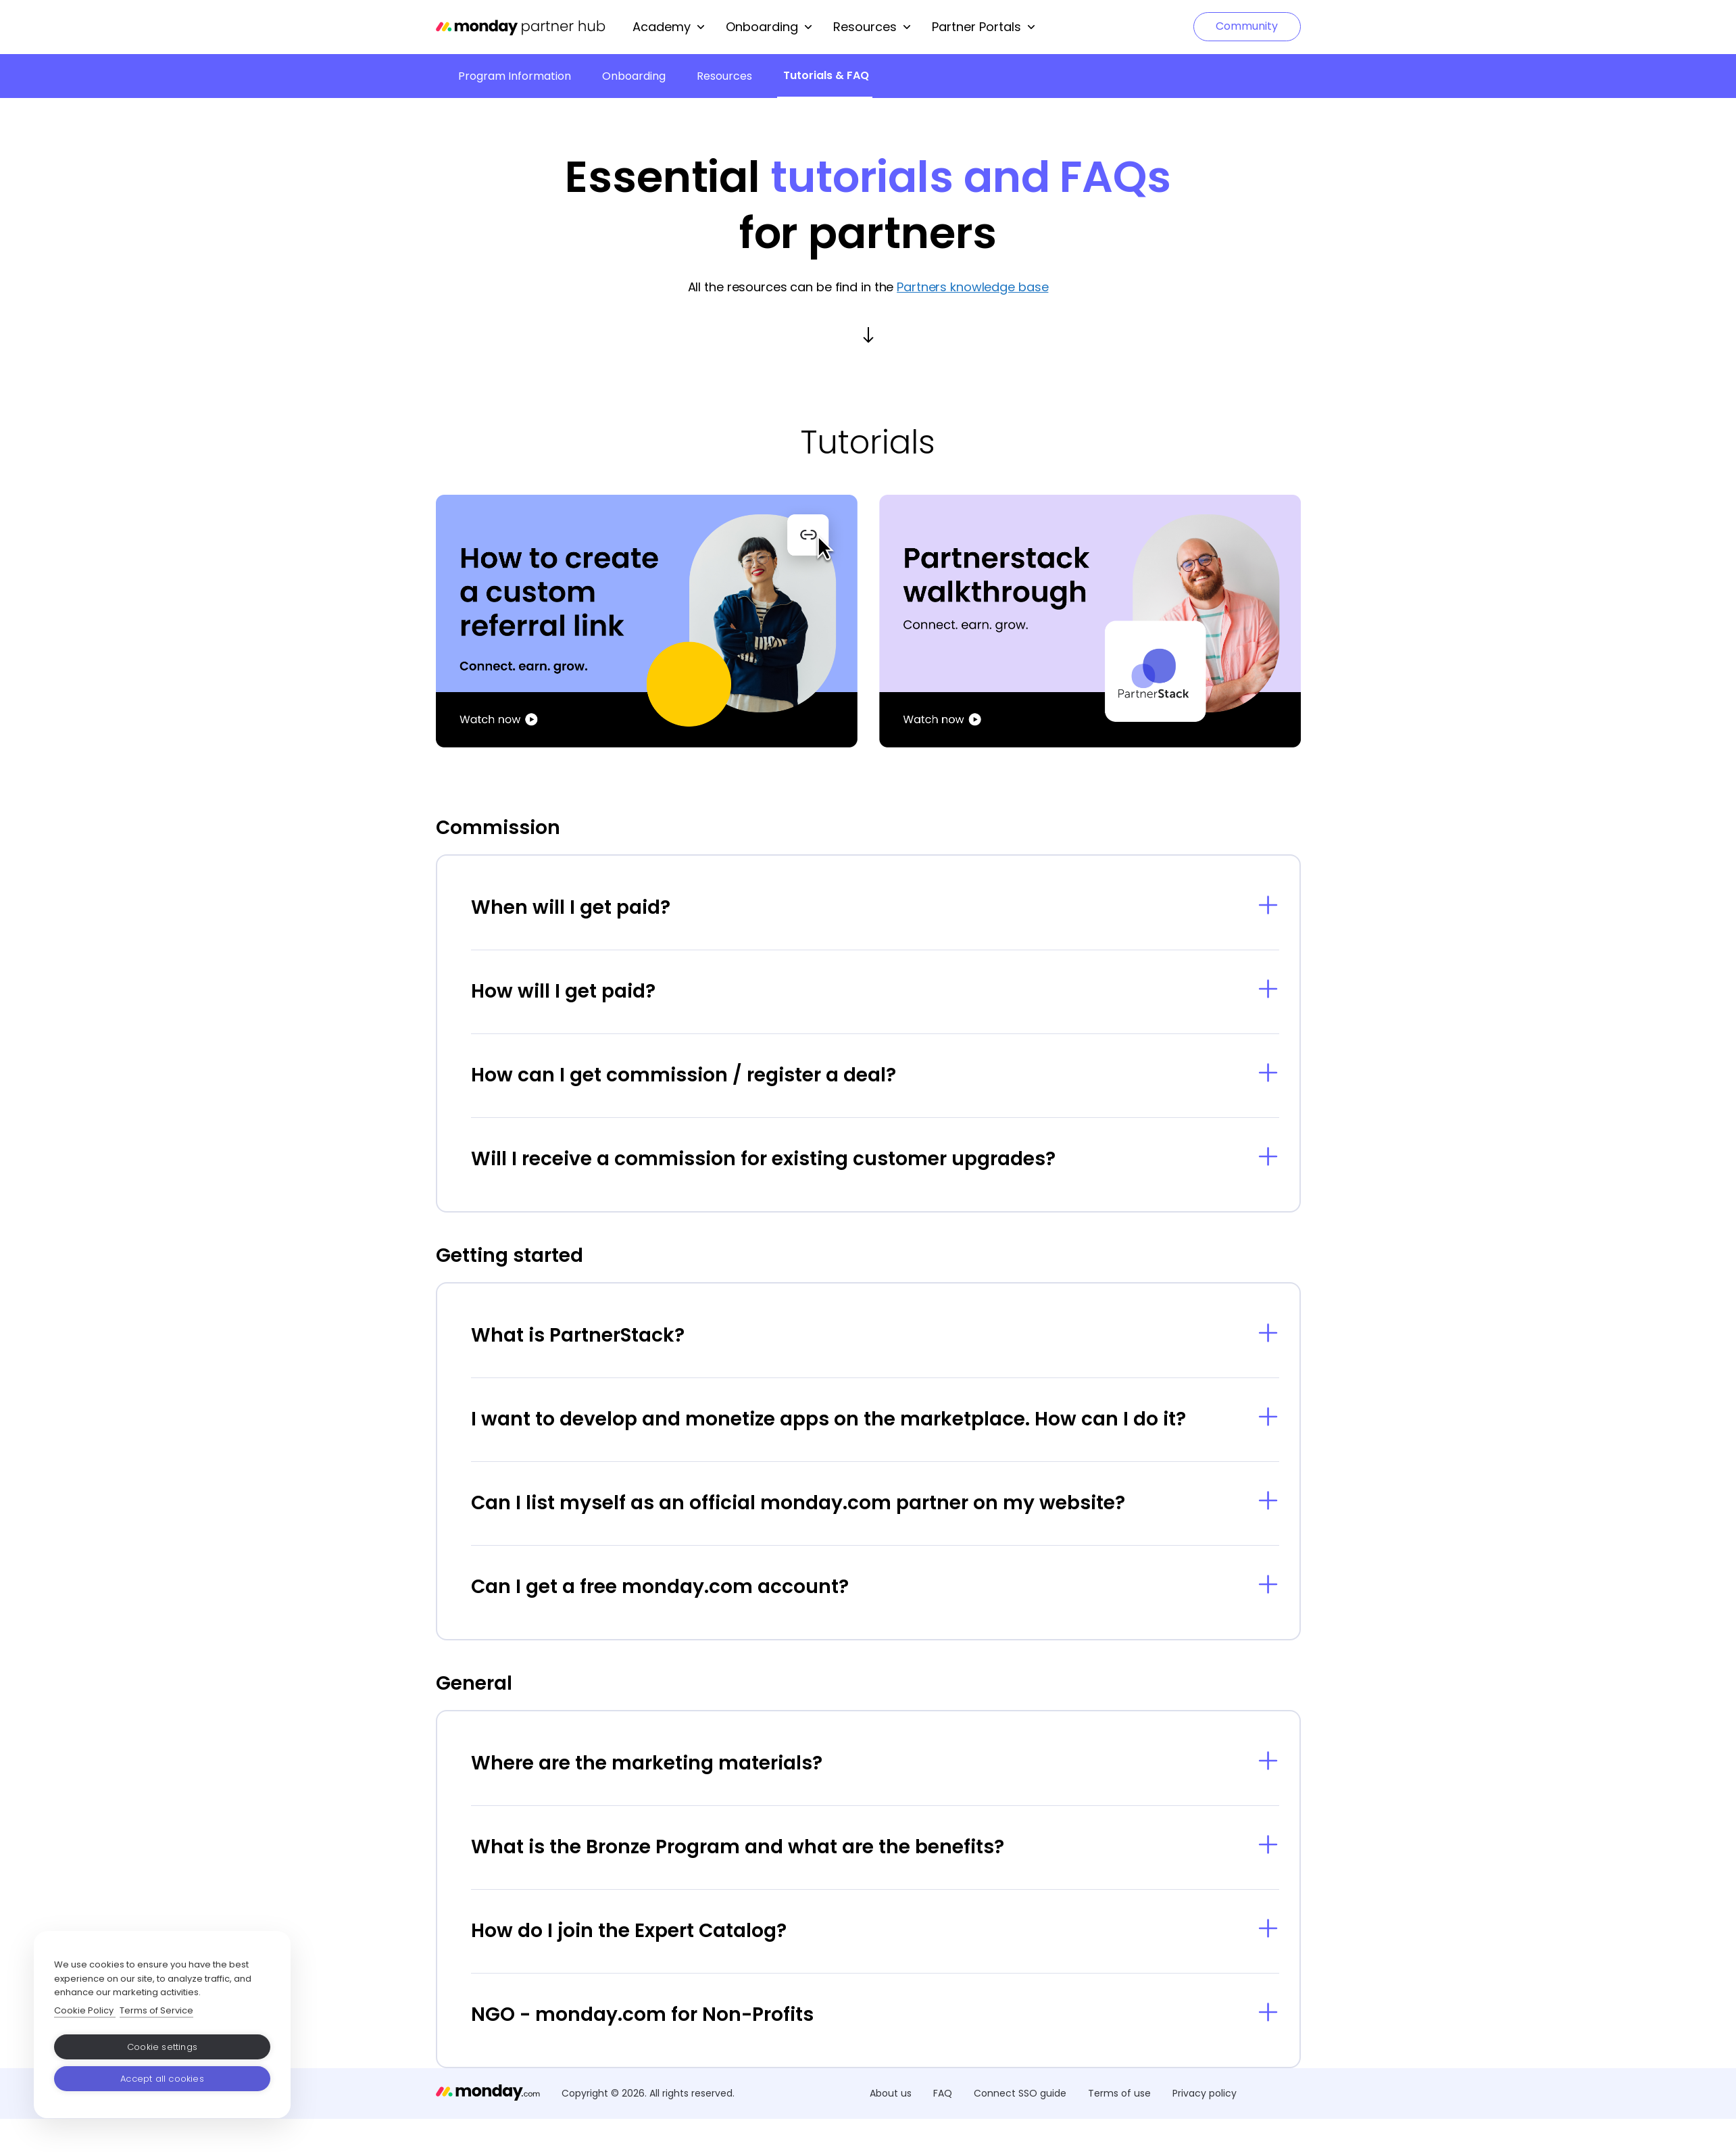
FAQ (942, 2093)
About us (891, 2093)
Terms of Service (156, 2010)
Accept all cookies (162, 2078)
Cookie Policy (85, 2010)
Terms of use (1119, 2093)
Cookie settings (162, 2046)
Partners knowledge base (972, 286)
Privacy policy (1204, 2093)
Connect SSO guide (1020, 2093)
